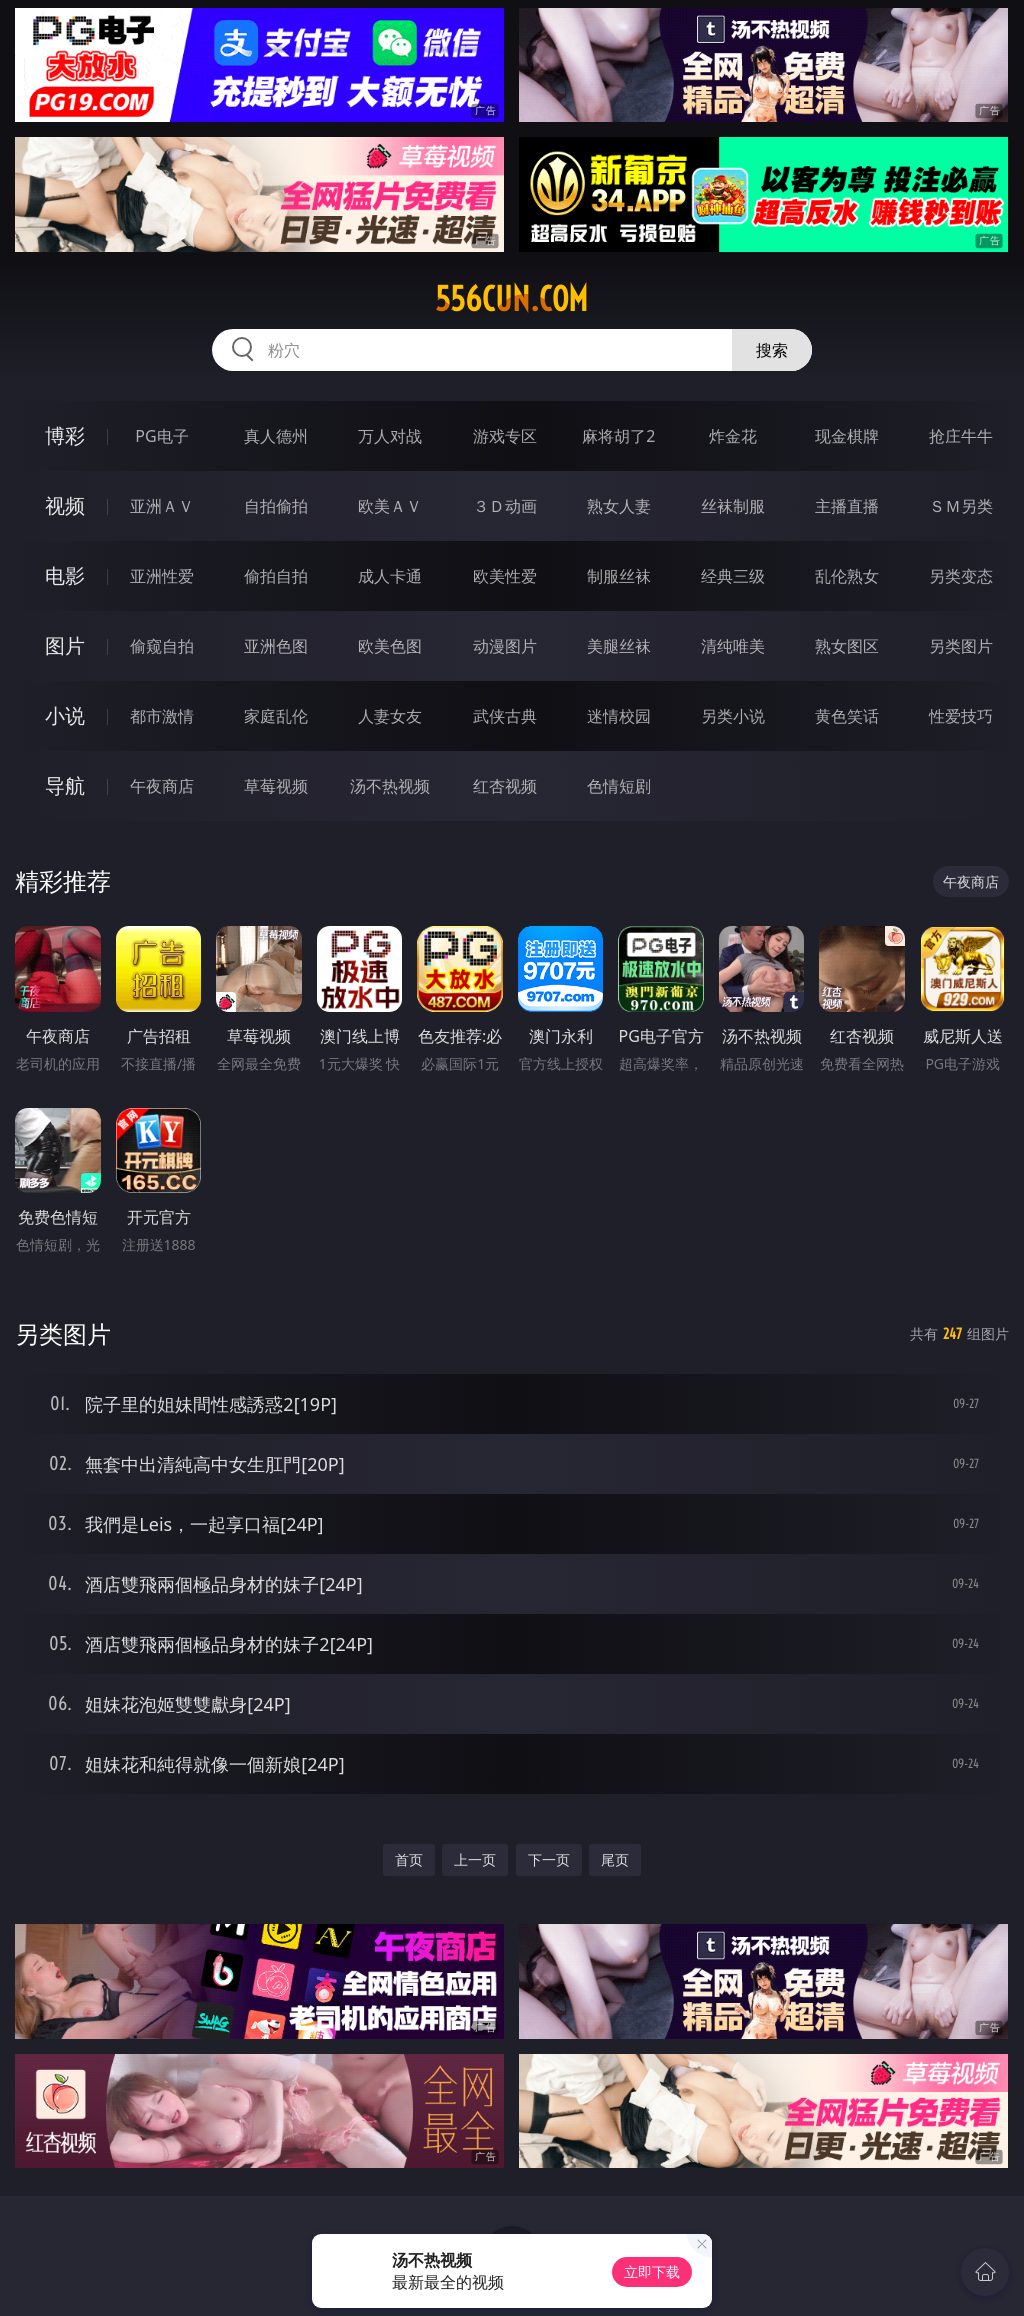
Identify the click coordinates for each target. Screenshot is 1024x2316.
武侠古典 (505, 716)
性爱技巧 (961, 716)
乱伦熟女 (847, 576)
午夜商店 (162, 786)
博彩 (65, 435)
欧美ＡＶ (390, 506)
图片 (65, 645)
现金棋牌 (847, 436)
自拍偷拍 (276, 506)
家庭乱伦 (276, 716)
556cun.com (511, 299)
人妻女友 (390, 716)
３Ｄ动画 (505, 506)
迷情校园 (619, 716)
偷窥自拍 (162, 646)
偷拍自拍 (276, 576)
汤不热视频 (390, 786)
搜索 (772, 350)
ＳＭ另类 (961, 506)
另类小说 (733, 716)
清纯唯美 (733, 646)
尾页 (615, 1859)
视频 (65, 505)
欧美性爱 (505, 576)
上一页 (475, 1859)
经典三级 (733, 576)
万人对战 (390, 436)
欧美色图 (390, 646)
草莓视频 (276, 786)
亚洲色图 (276, 646)
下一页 (549, 1859)
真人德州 (276, 436)
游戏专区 (505, 436)
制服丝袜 (619, 576)
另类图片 (961, 646)
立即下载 (652, 2271)
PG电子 (161, 436)
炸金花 (733, 436)
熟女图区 (847, 646)
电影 (65, 575)
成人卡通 (390, 576)
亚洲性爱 (162, 576)
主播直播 (847, 506)
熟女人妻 (619, 506)
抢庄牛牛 (961, 436)
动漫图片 (505, 646)
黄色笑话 (847, 716)
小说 (65, 715)
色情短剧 (619, 786)
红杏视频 (505, 786)
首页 (409, 1859)
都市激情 (162, 716)
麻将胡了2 (618, 436)
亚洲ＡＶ (162, 506)
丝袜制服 (733, 506)
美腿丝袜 (619, 646)
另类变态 (961, 576)
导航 (65, 785)
